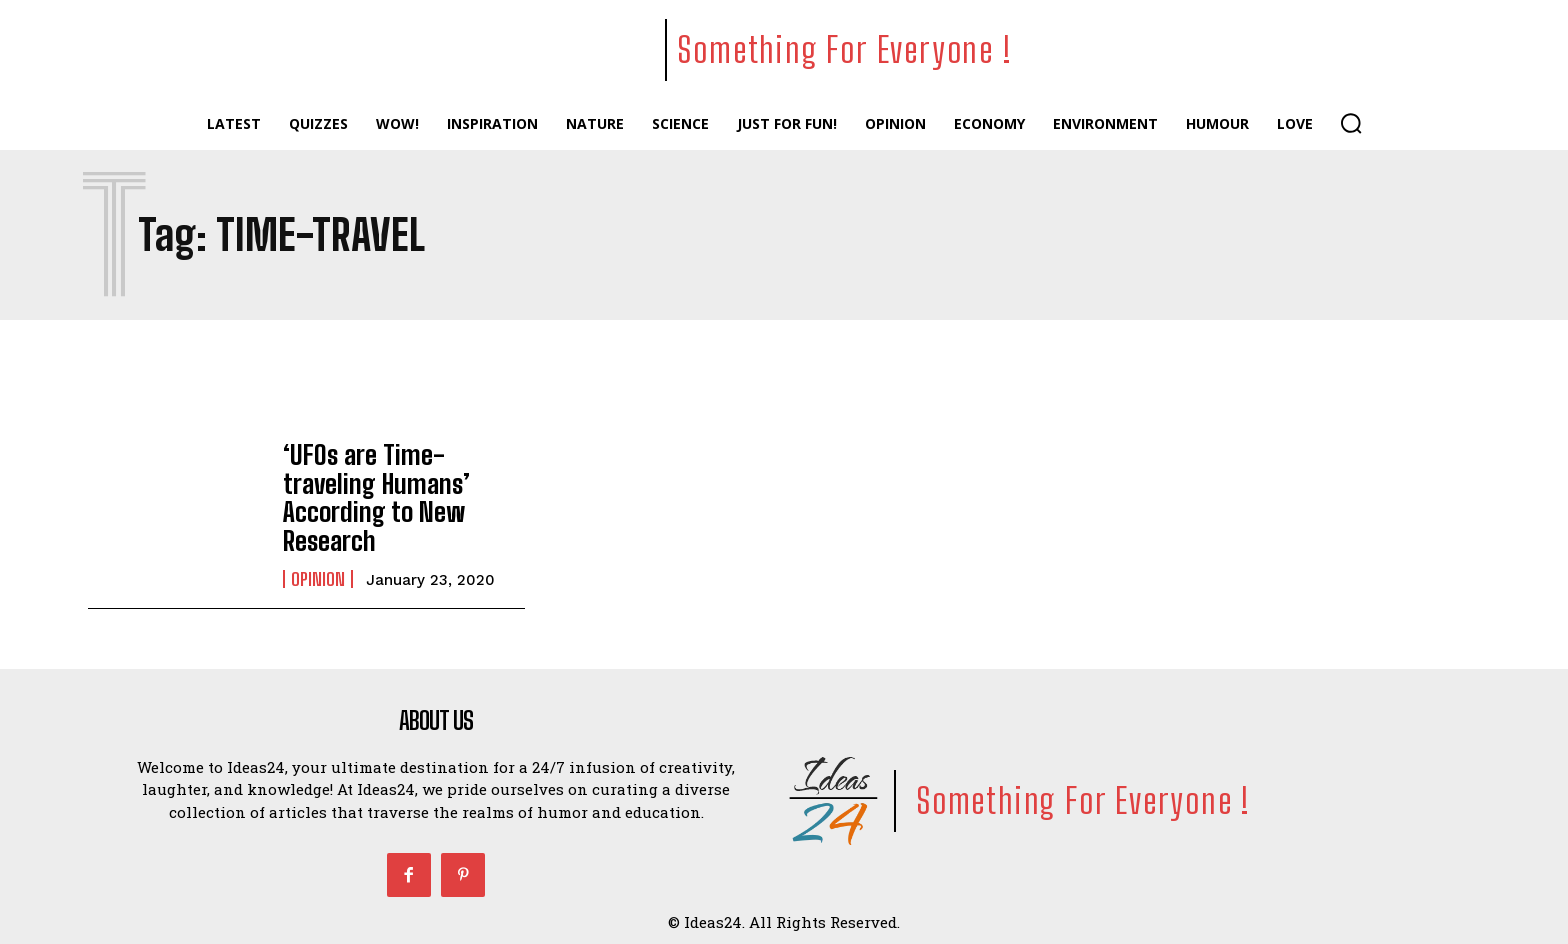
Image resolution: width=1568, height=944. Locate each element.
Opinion (318, 558)
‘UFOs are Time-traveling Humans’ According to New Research (401, 494)
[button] (1351, 123)
